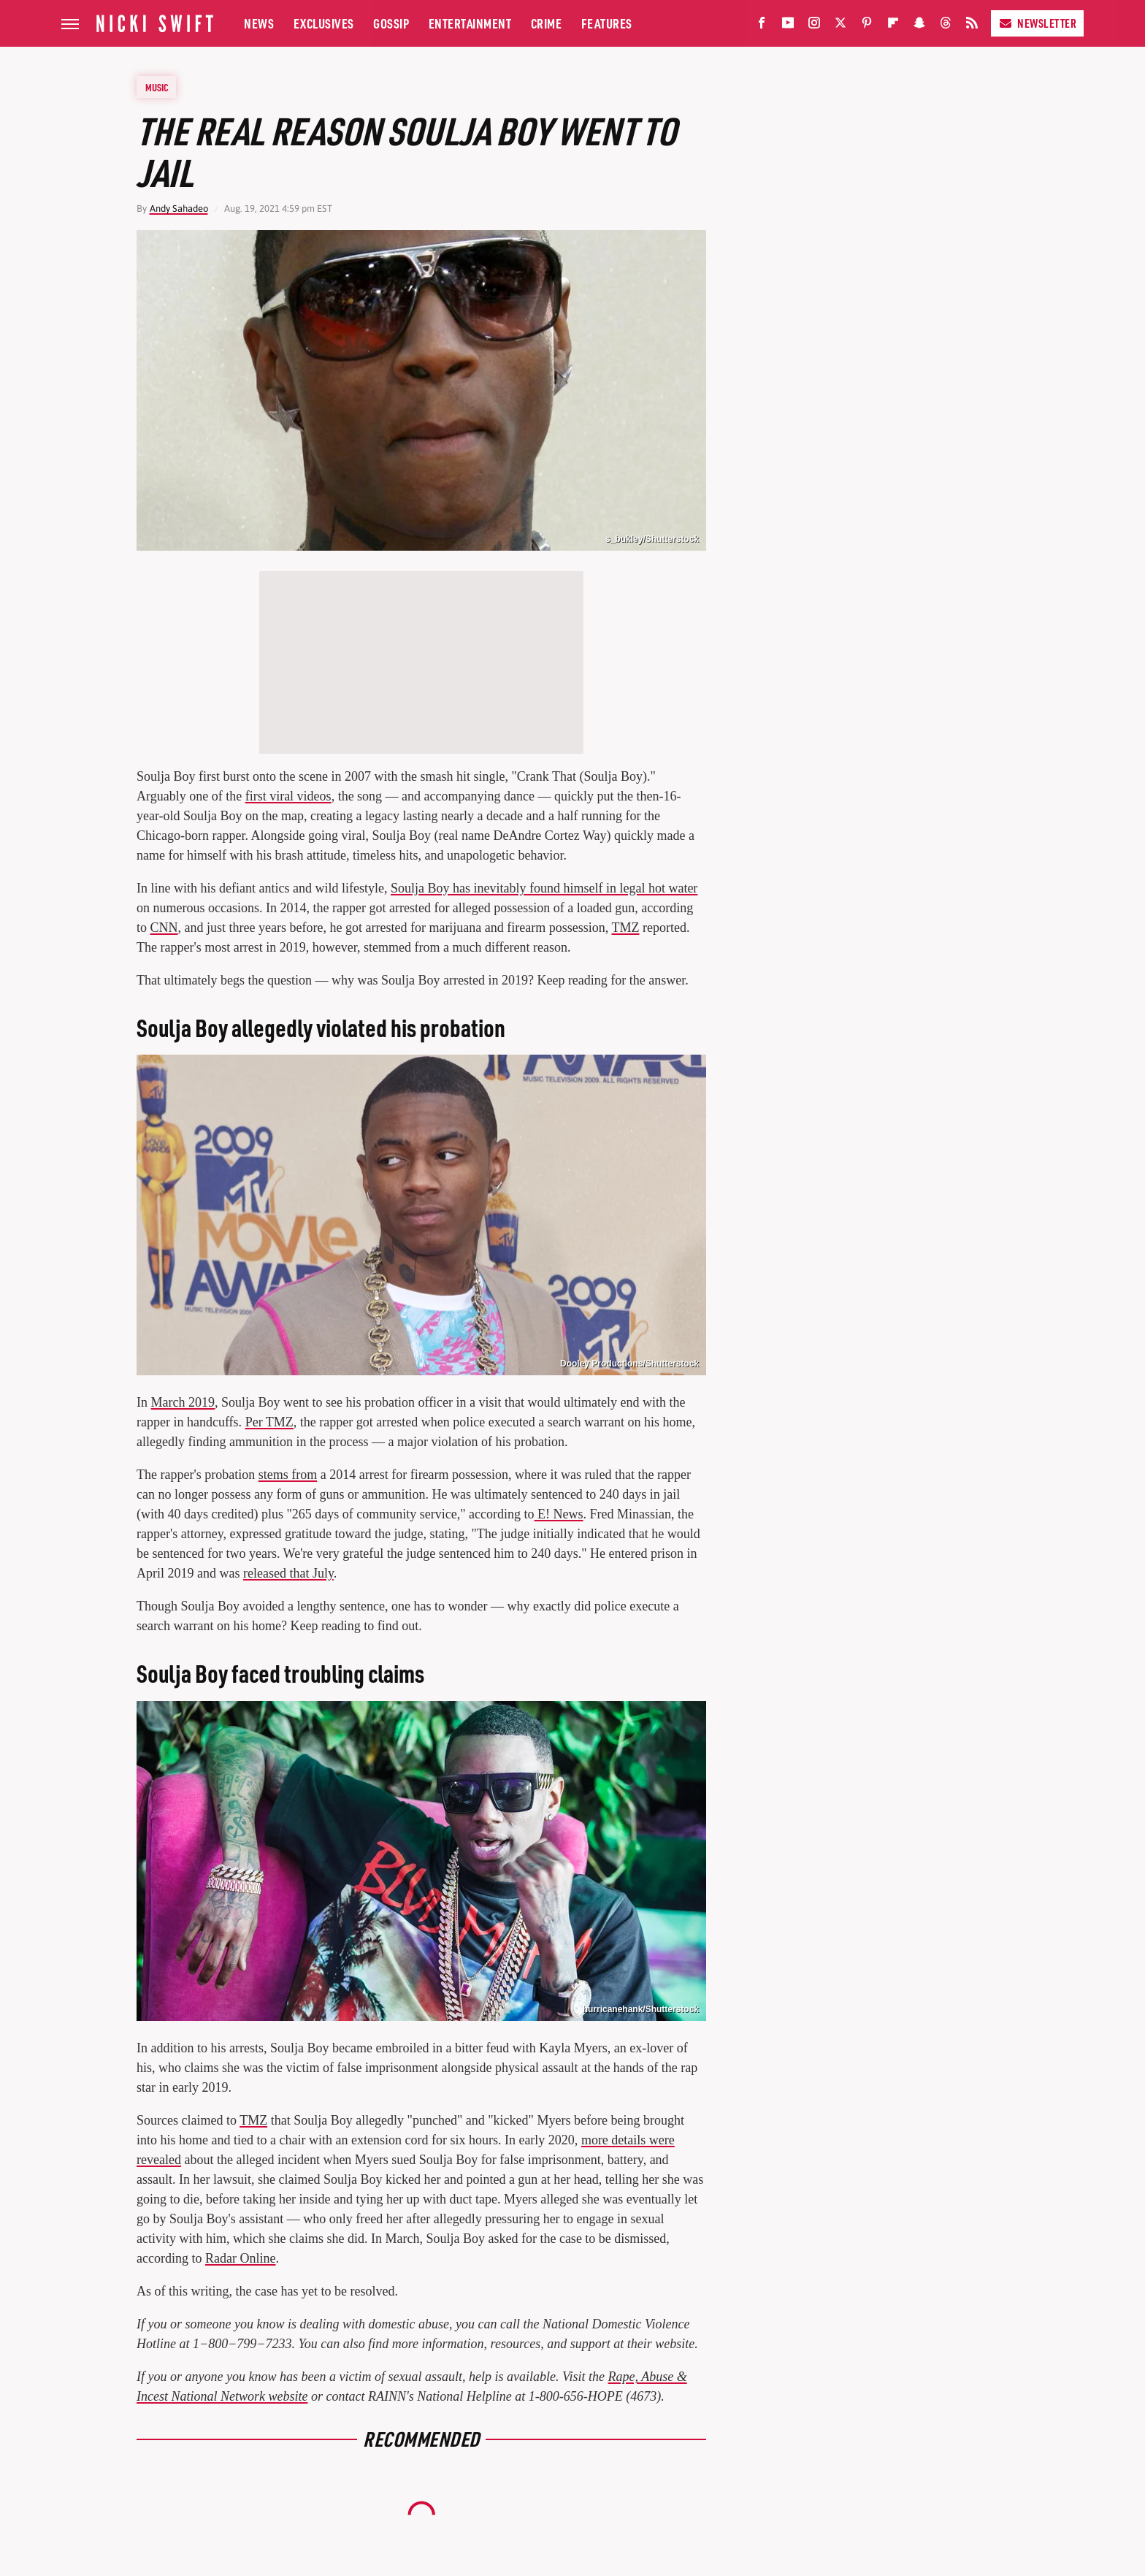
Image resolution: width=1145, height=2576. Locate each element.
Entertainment (470, 23)
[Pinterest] (866, 26)
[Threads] (945, 26)
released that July (288, 1573)
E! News (559, 1514)
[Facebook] (761, 26)
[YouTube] (788, 26)
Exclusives (324, 23)
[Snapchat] (919, 26)
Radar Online (240, 2258)
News (259, 23)
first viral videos (288, 796)
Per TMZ (269, 1422)
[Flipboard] (893, 26)
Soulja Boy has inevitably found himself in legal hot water (544, 888)
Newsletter (1037, 23)
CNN (164, 927)
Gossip (391, 23)
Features (606, 23)
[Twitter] (840, 26)
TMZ (626, 927)
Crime (546, 23)
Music (157, 86)
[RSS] (972, 26)
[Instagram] (814, 26)
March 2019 (183, 1402)
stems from (288, 1474)
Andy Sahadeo (179, 208)
